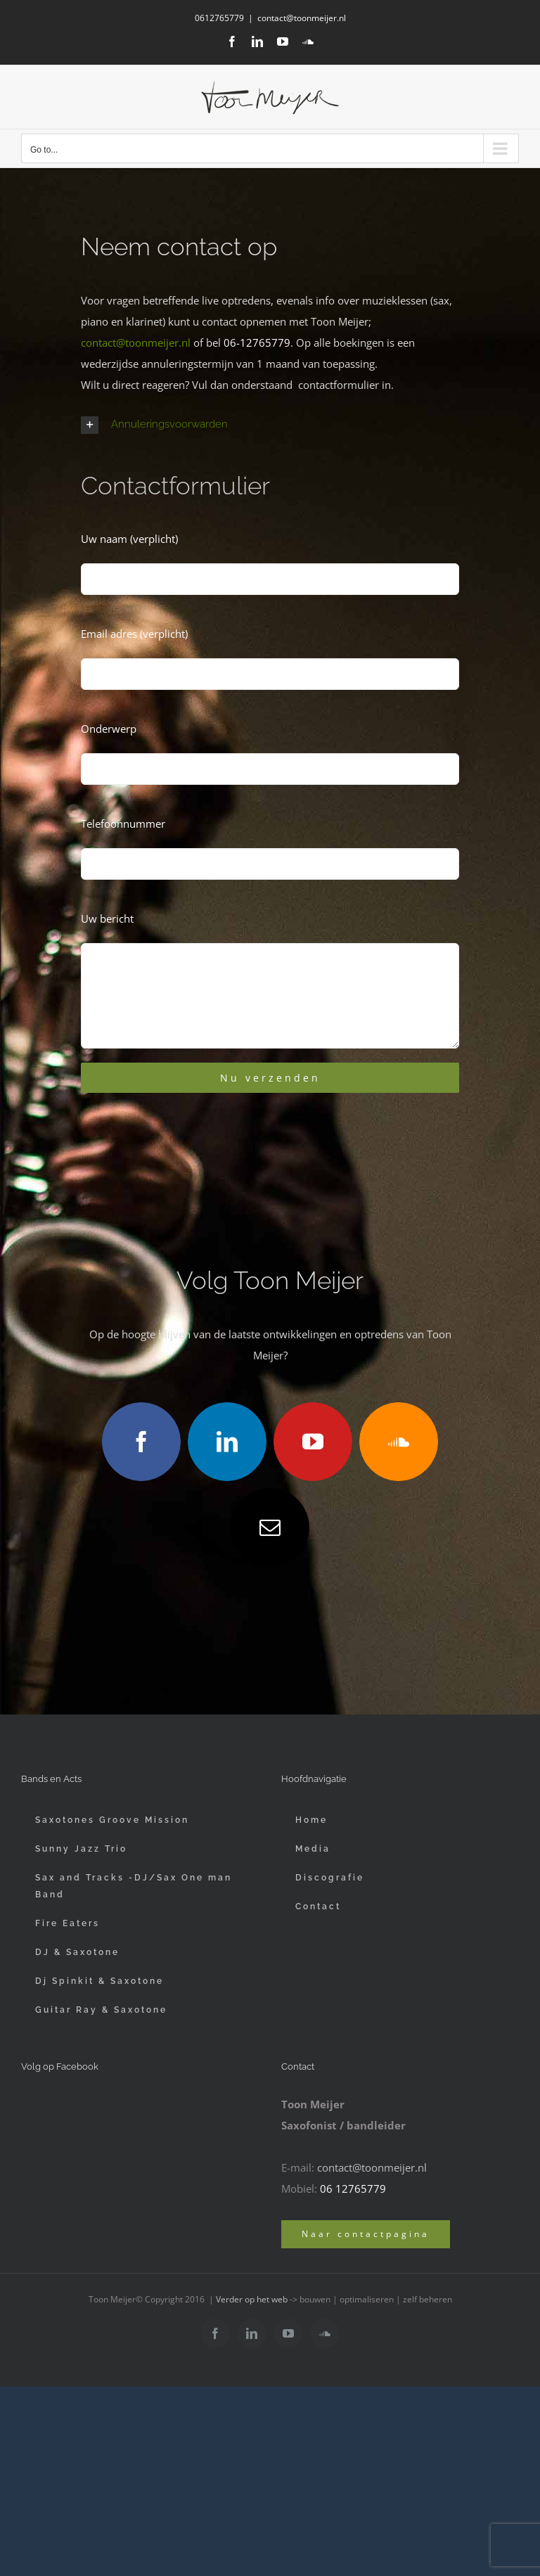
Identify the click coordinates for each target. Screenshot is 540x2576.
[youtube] (313, 1441)
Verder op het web (252, 2299)
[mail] (270, 1527)
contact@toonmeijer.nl (301, 18)
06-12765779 (257, 342)
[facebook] (141, 1441)
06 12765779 (353, 2188)
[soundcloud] (398, 1441)
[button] (270, 425)
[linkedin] (227, 1441)
